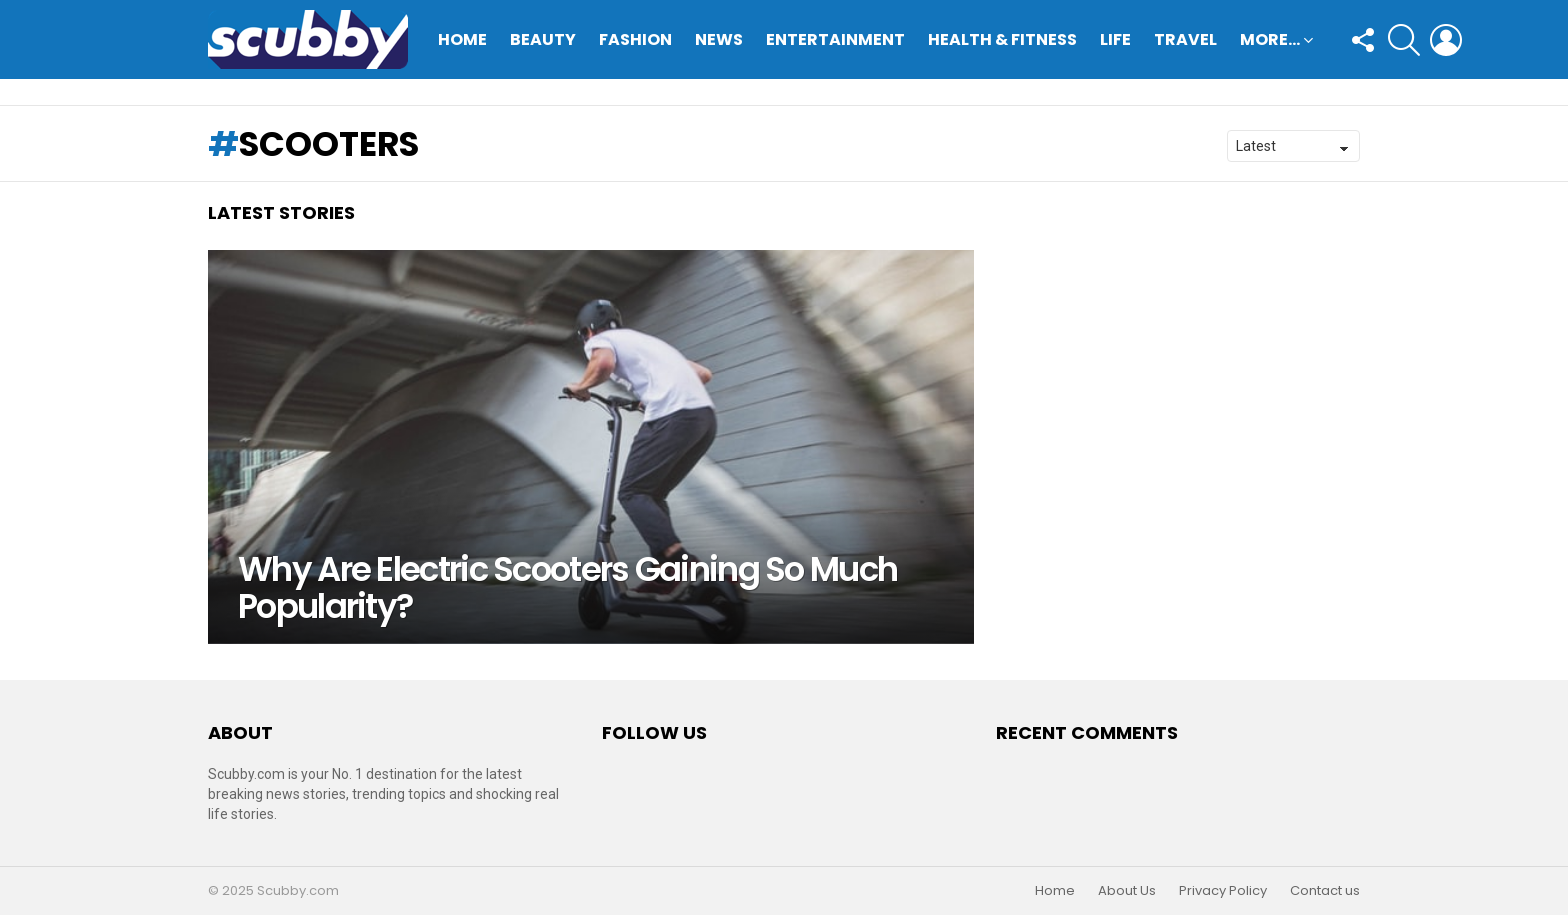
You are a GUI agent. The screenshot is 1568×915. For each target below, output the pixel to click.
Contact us (1325, 891)
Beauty (543, 39)
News (719, 39)
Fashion (635, 39)
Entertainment (835, 39)
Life (1115, 39)
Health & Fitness (1002, 39)
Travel (1185, 39)
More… (1270, 41)
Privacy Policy (1223, 891)
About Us (1127, 891)
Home (462, 39)
